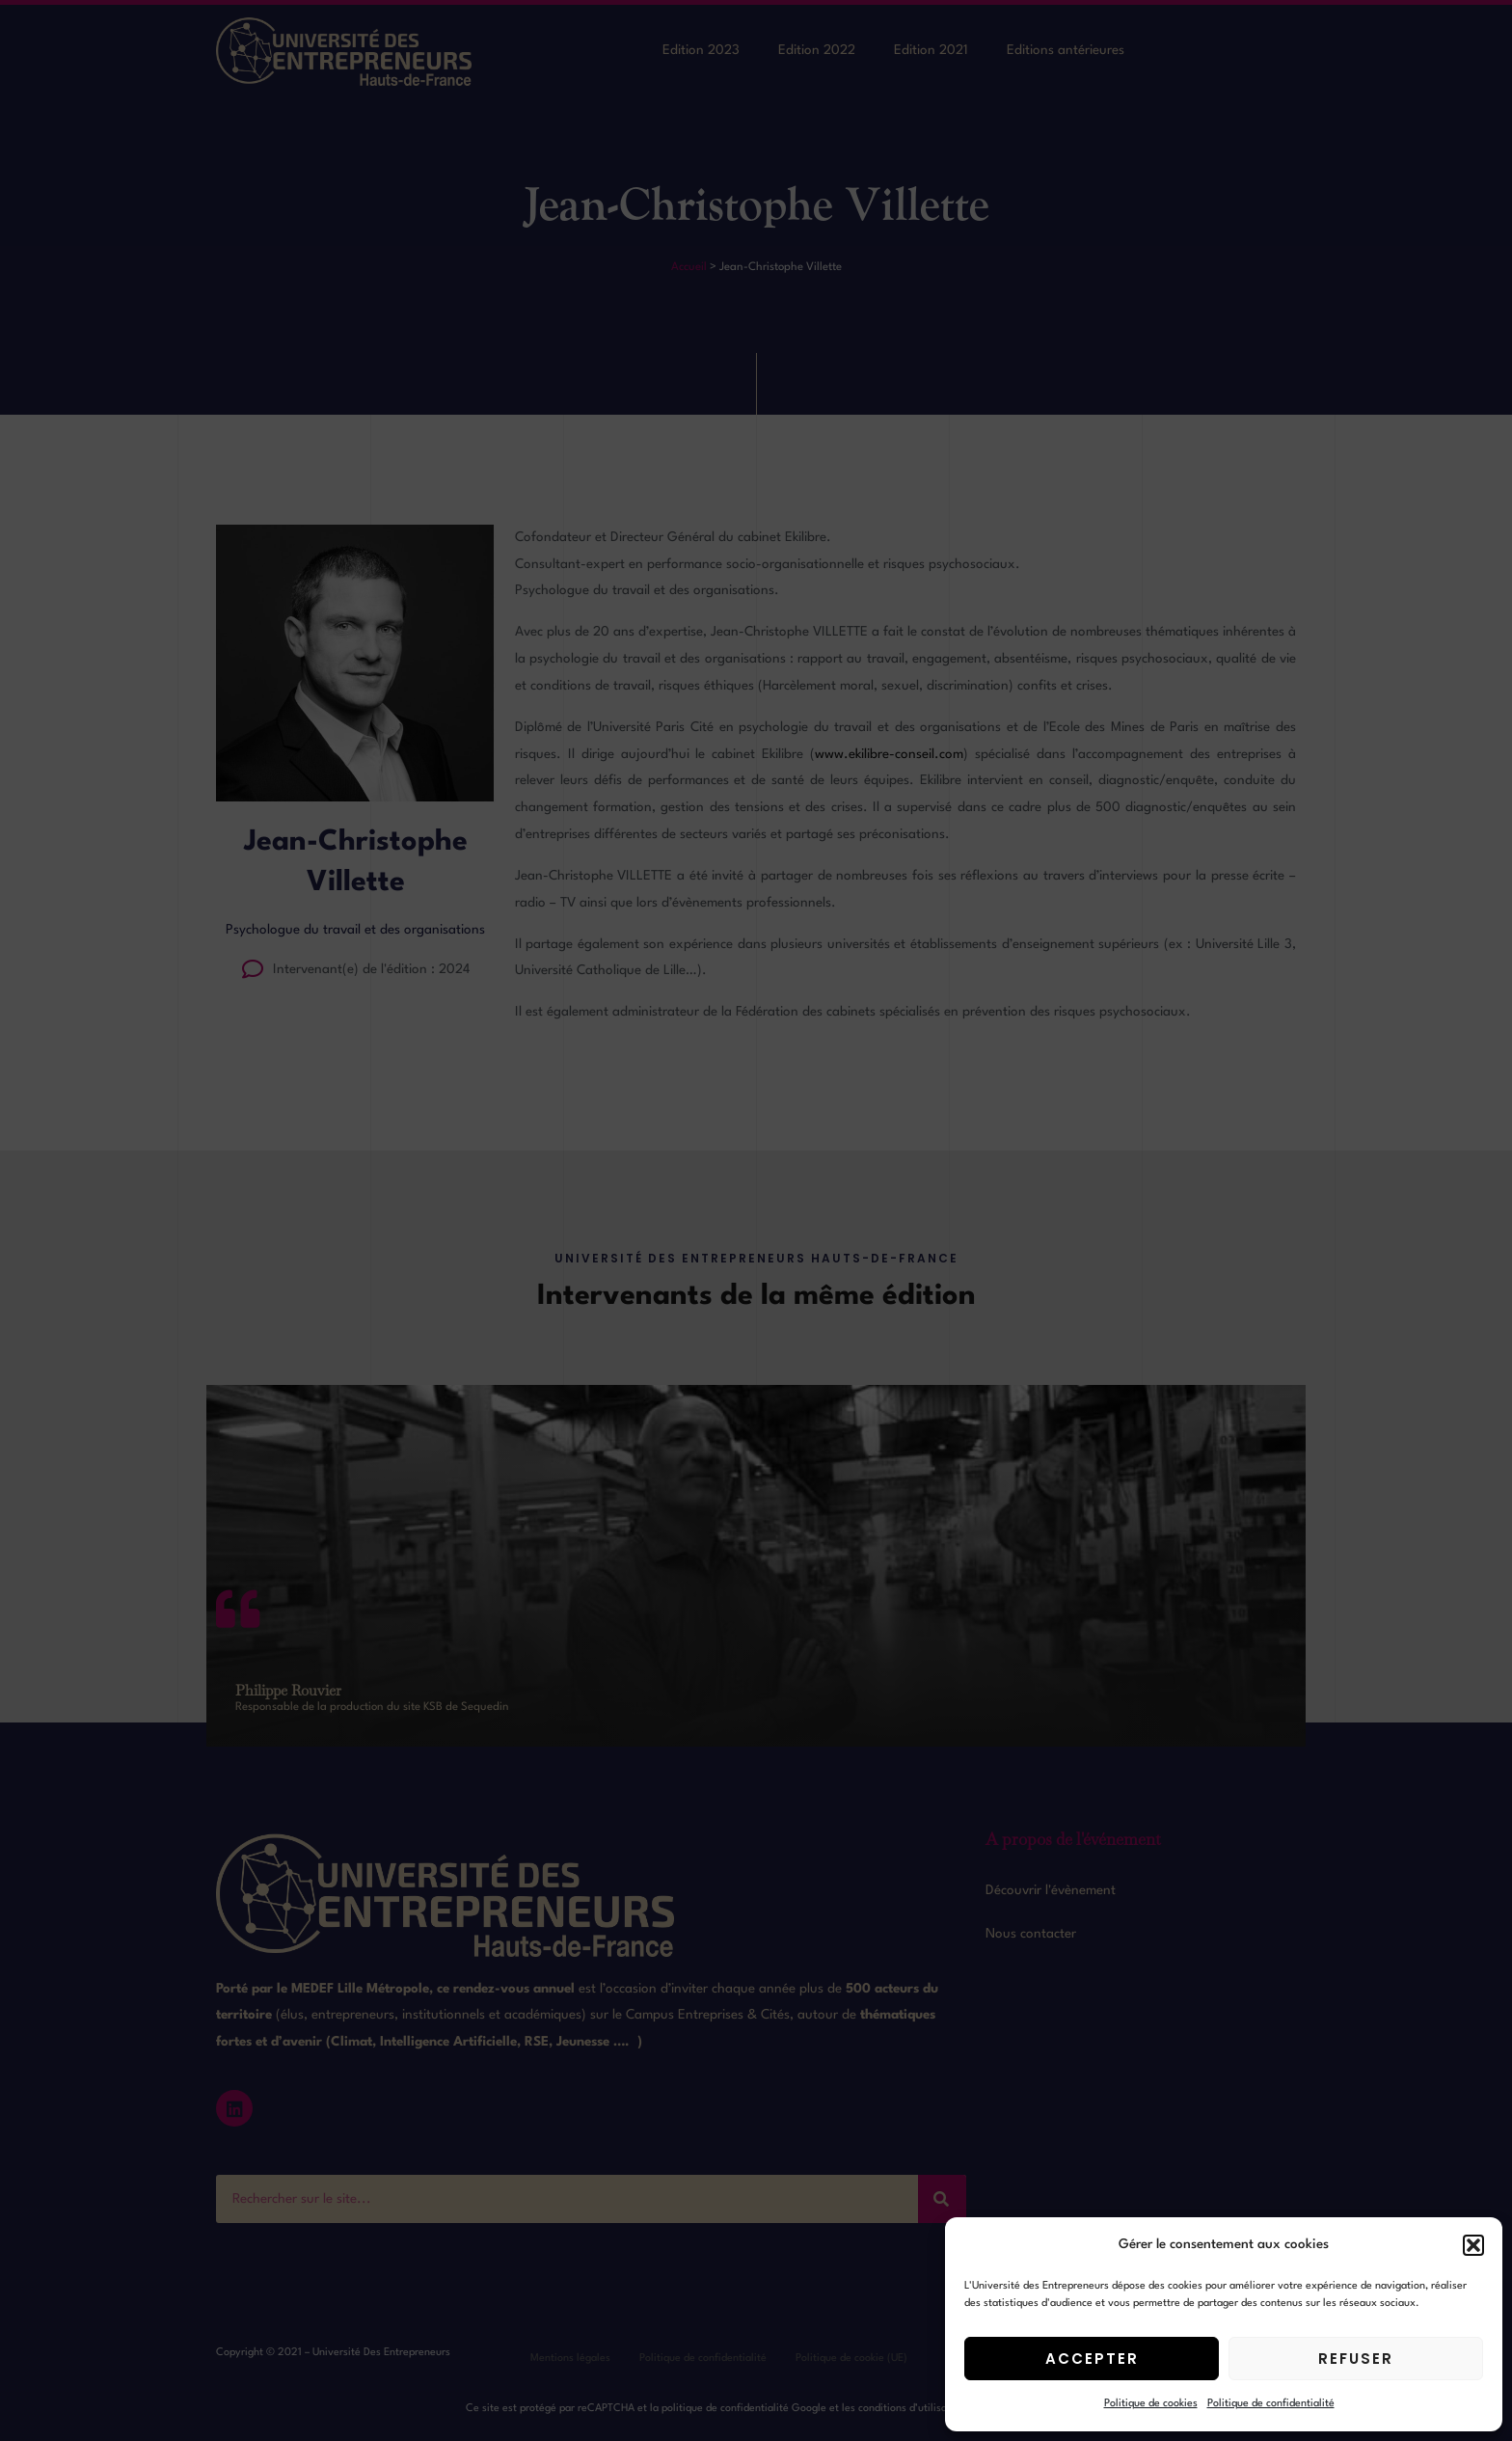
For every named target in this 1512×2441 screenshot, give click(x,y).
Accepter (1092, 2358)
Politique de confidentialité (1271, 2404)
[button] (1473, 2245)
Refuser (1355, 2358)
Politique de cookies (1151, 2404)
